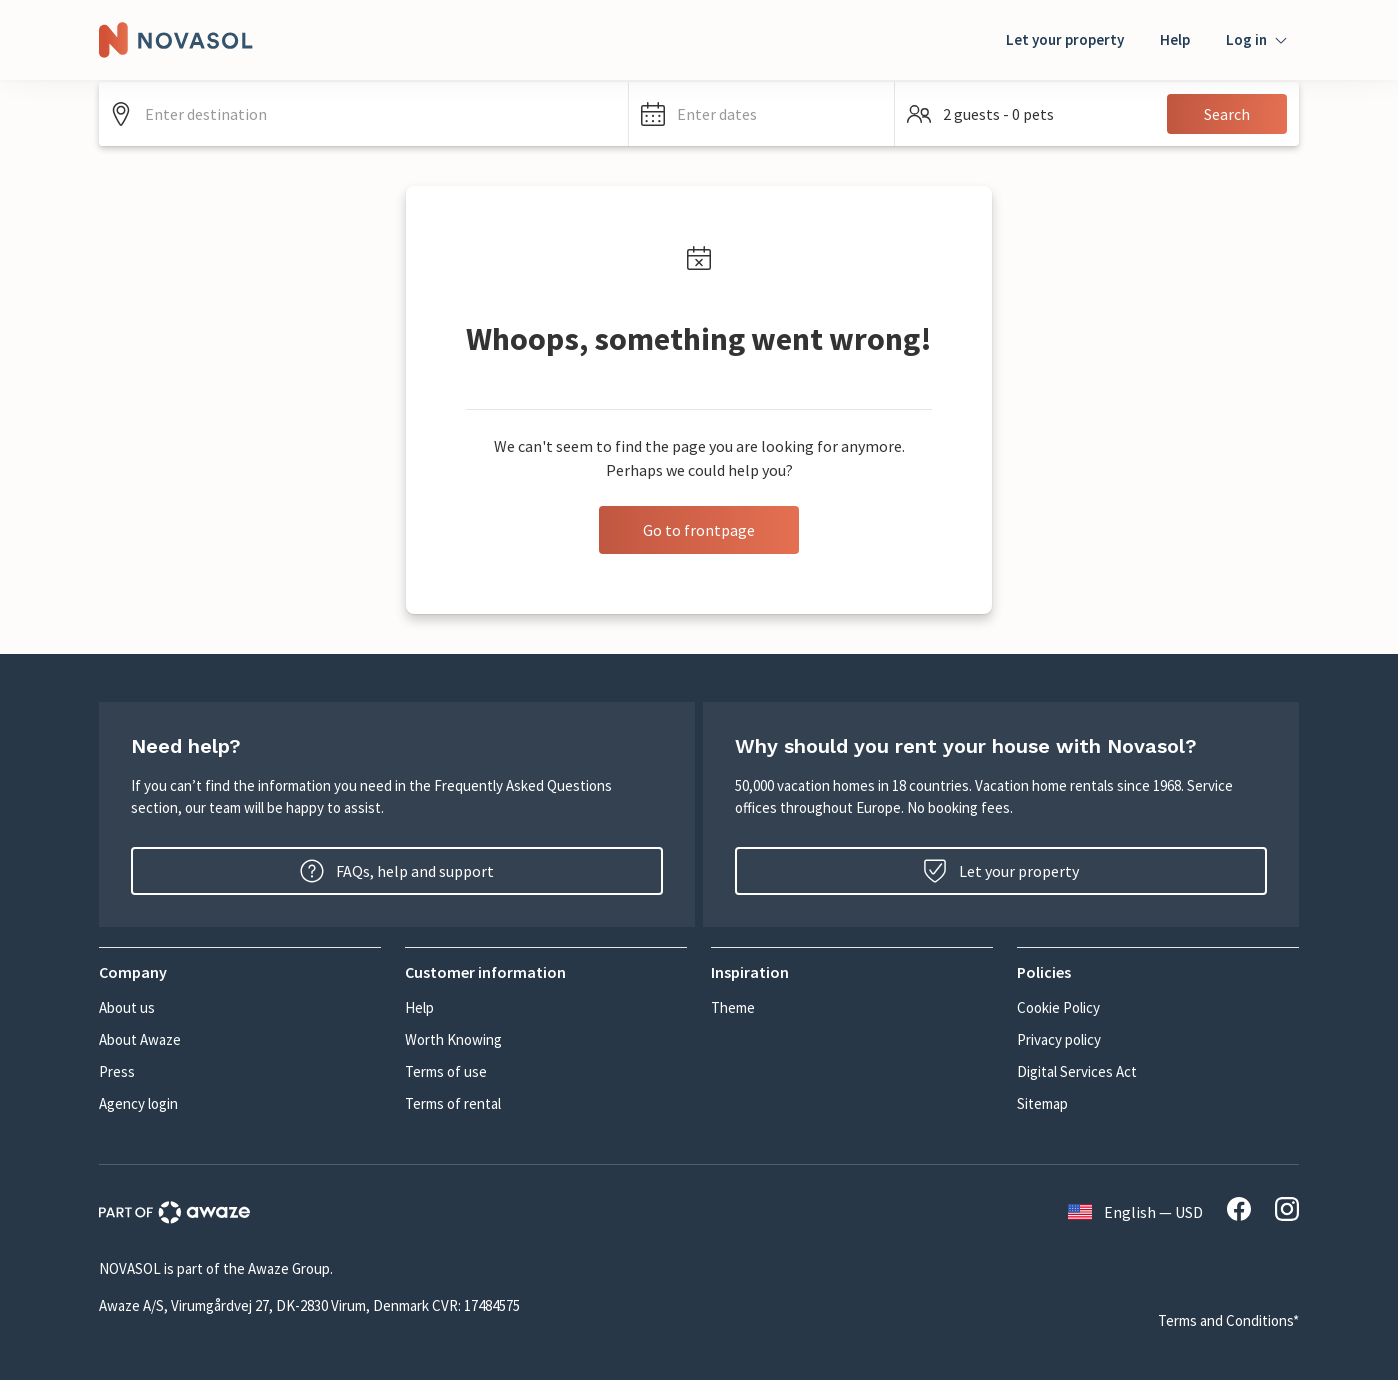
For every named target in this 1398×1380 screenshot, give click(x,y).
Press (117, 1071)
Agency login (138, 1103)
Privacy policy (1059, 1039)
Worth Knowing (453, 1039)
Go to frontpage (699, 530)
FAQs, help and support (397, 871)
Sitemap (1042, 1103)
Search (1227, 114)
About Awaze (140, 1039)
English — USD (1135, 1212)
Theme (733, 1007)
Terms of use (446, 1071)
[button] (761, 114)
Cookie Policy (1058, 1007)
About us (127, 1007)
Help (1175, 39)
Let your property (1065, 39)
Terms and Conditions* (1228, 1320)
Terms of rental (453, 1103)
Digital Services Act (1077, 1071)
